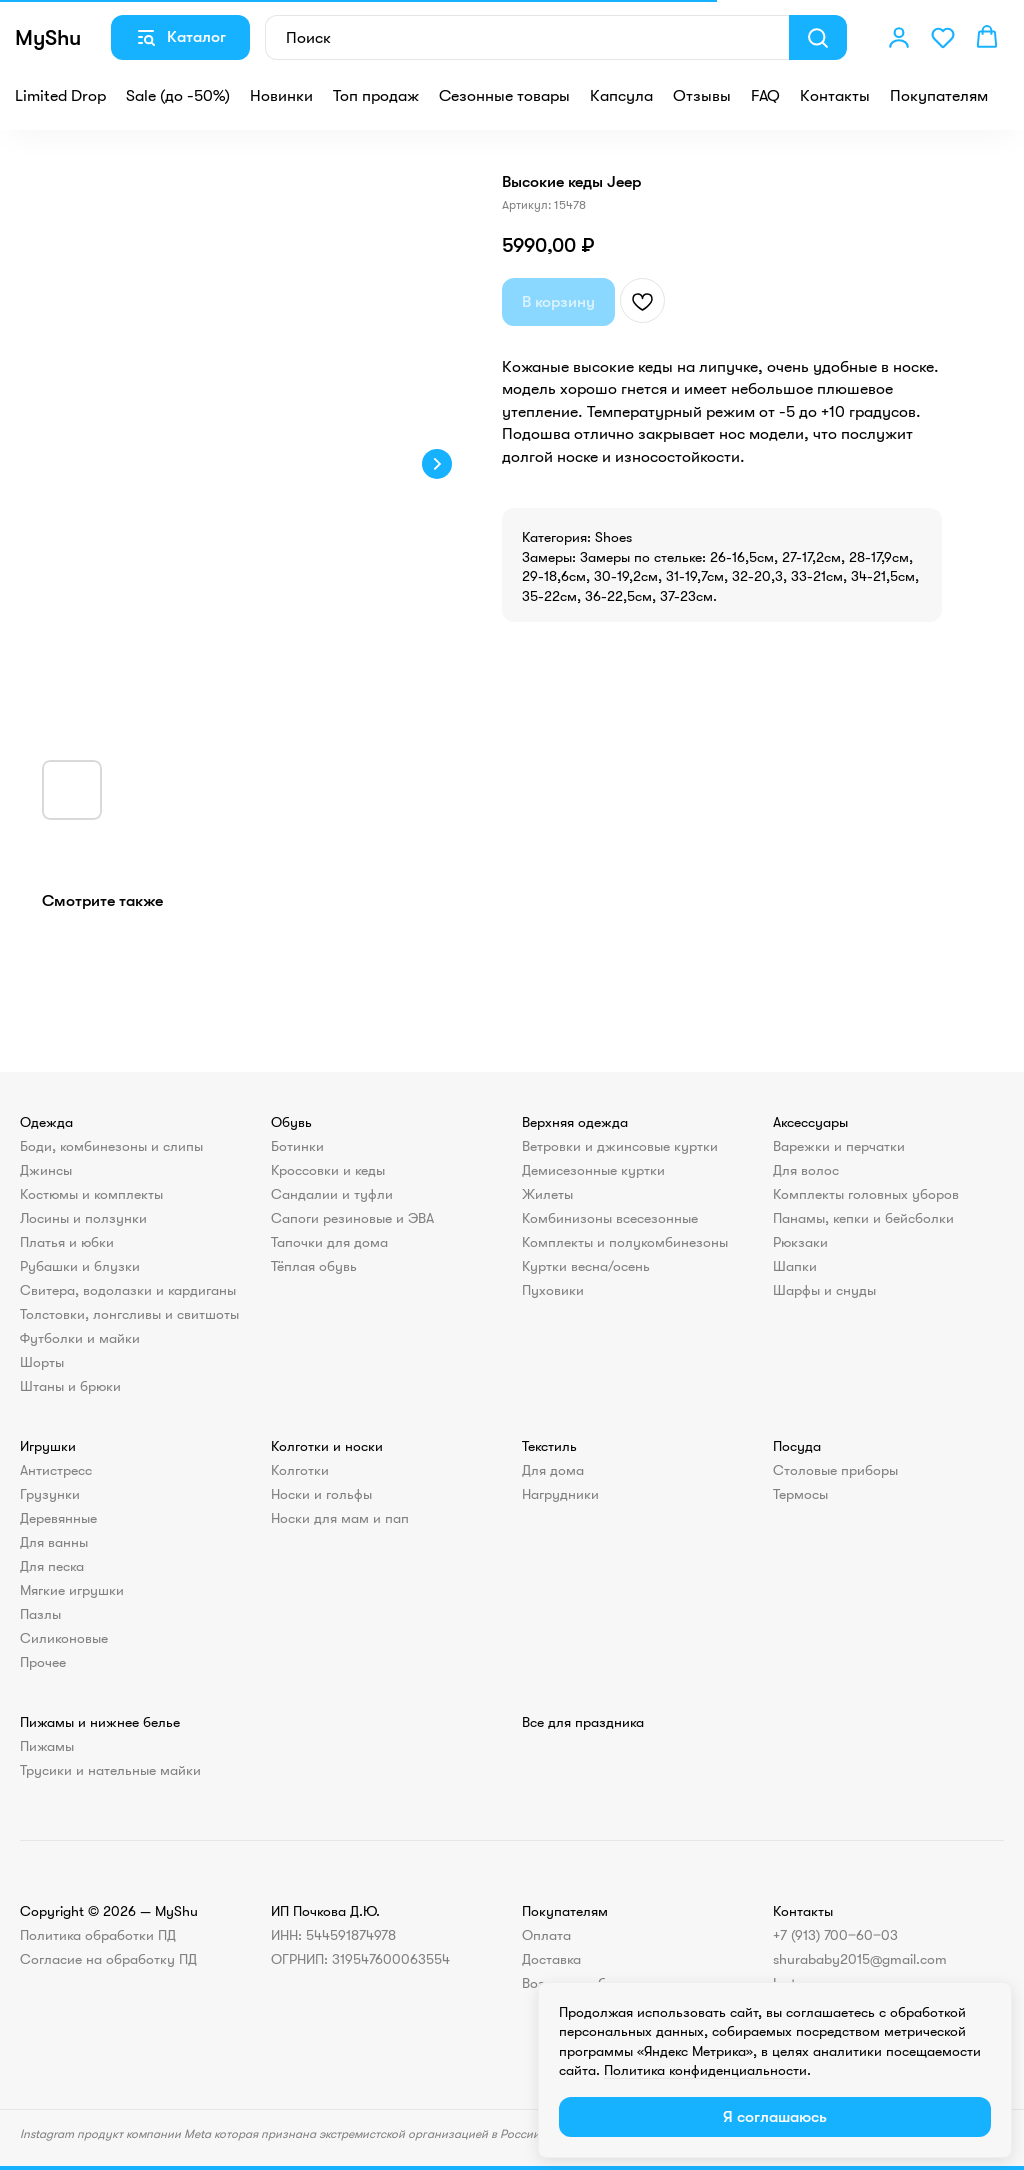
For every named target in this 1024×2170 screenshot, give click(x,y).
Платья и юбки (67, 1242)
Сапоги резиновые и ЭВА (352, 1218)
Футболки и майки (80, 1338)
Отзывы (702, 96)
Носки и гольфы (321, 1494)
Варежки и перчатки (839, 1146)
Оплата (546, 1935)
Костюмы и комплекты (91, 1194)
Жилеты (547, 1194)
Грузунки (50, 1494)
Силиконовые (64, 1638)
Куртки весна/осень (586, 1266)
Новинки (281, 96)
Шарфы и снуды (824, 1290)
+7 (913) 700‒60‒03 (835, 1935)
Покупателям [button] (939, 96)
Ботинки (297, 1146)
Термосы (800, 1494)
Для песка (52, 1566)
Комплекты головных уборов (866, 1194)
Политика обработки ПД (98, 1935)
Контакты (835, 96)
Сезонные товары (504, 96)
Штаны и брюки (70, 1386)
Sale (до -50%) (178, 96)
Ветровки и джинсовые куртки (620, 1146)
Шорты (42, 1362)
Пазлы (40, 1614)
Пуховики (553, 1290)
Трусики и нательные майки (110, 1770)
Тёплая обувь (314, 1266)
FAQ (765, 96)
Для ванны (54, 1542)
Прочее (43, 1662)
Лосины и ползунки (83, 1218)
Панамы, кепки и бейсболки (863, 1218)
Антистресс (56, 1470)
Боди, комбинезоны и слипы (111, 1146)
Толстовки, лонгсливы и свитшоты (129, 1314)
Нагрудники (560, 1494)
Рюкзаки (800, 1242)
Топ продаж (376, 96)
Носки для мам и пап (340, 1518)
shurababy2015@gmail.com (860, 1959)
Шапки (795, 1266)
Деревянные (58, 1518)
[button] (899, 37)
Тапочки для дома (329, 1242)
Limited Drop (60, 96)
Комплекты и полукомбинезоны (625, 1242)
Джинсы (46, 1170)
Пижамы (47, 1746)
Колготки (300, 1470)
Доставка (551, 1959)
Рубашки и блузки (80, 1266)
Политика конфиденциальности (705, 2070)
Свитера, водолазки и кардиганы (128, 1290)
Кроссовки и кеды (328, 1170)
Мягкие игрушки (72, 1590)
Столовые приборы (835, 1470)
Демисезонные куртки (593, 1170)
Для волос (806, 1170)
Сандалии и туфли (332, 1194)
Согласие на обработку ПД (108, 1959)
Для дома (553, 1470)
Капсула (621, 96)
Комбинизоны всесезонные (610, 1218)
